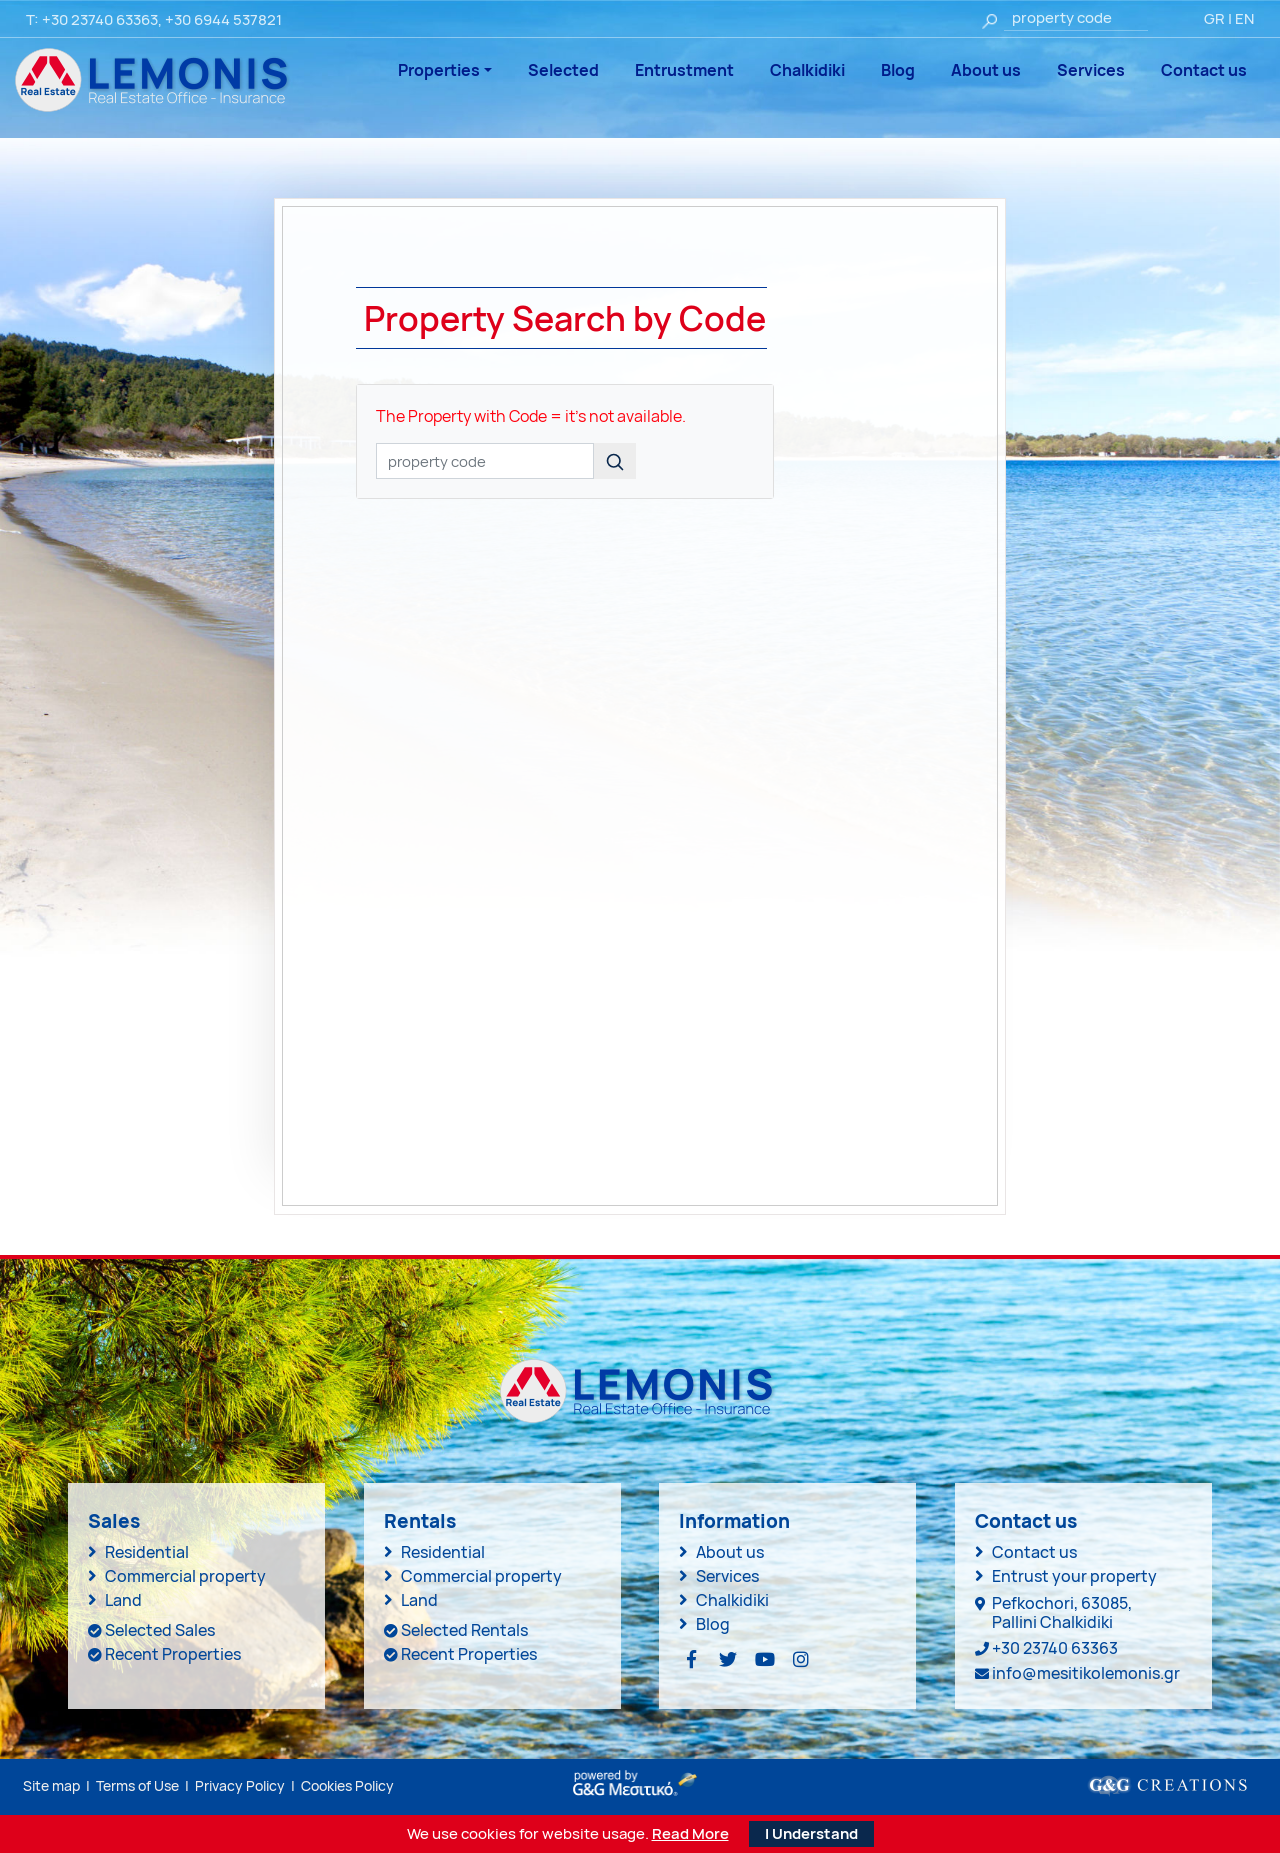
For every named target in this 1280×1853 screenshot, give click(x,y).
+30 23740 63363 (100, 19)
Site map (51, 1785)
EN (1244, 18)
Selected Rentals (464, 1630)
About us (986, 70)
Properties (439, 70)
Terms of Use (137, 1785)
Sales (114, 1521)
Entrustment (684, 70)
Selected (563, 70)
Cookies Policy (347, 1785)
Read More (690, 1834)
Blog (898, 70)
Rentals (420, 1521)
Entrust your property (1074, 1576)
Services (1091, 70)
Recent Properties (173, 1654)
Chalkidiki (807, 70)
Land (123, 1600)
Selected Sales (160, 1630)
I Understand (811, 1833)
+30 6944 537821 (223, 19)
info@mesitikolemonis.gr (1086, 1673)
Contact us (1204, 70)
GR (1214, 18)
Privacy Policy (240, 1785)
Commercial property (185, 1576)
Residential (147, 1552)
